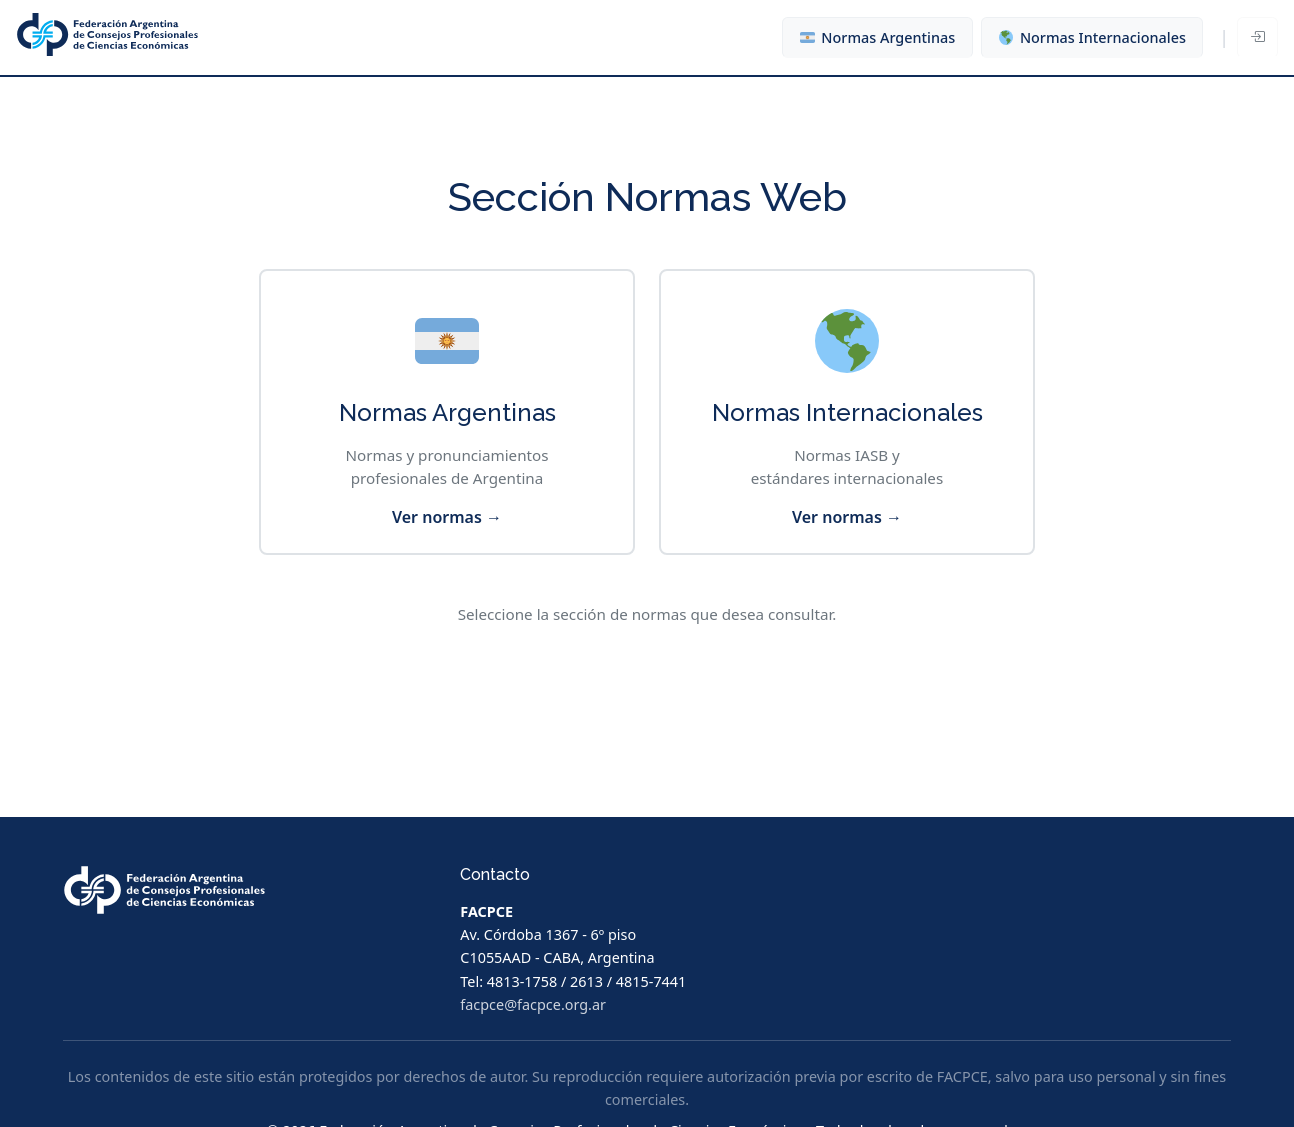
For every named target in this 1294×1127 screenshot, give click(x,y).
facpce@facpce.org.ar (533, 1004)
